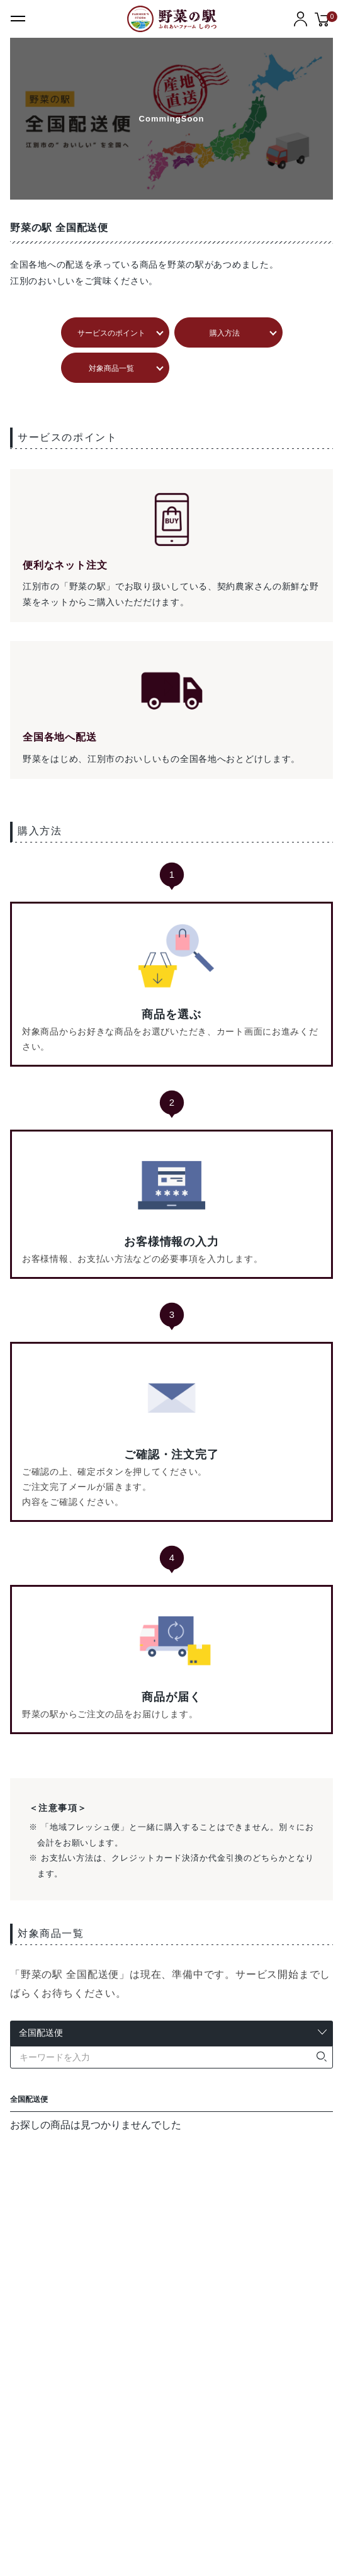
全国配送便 (29, 2099)
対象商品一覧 (111, 368)
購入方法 (225, 333)
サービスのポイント (111, 333)
